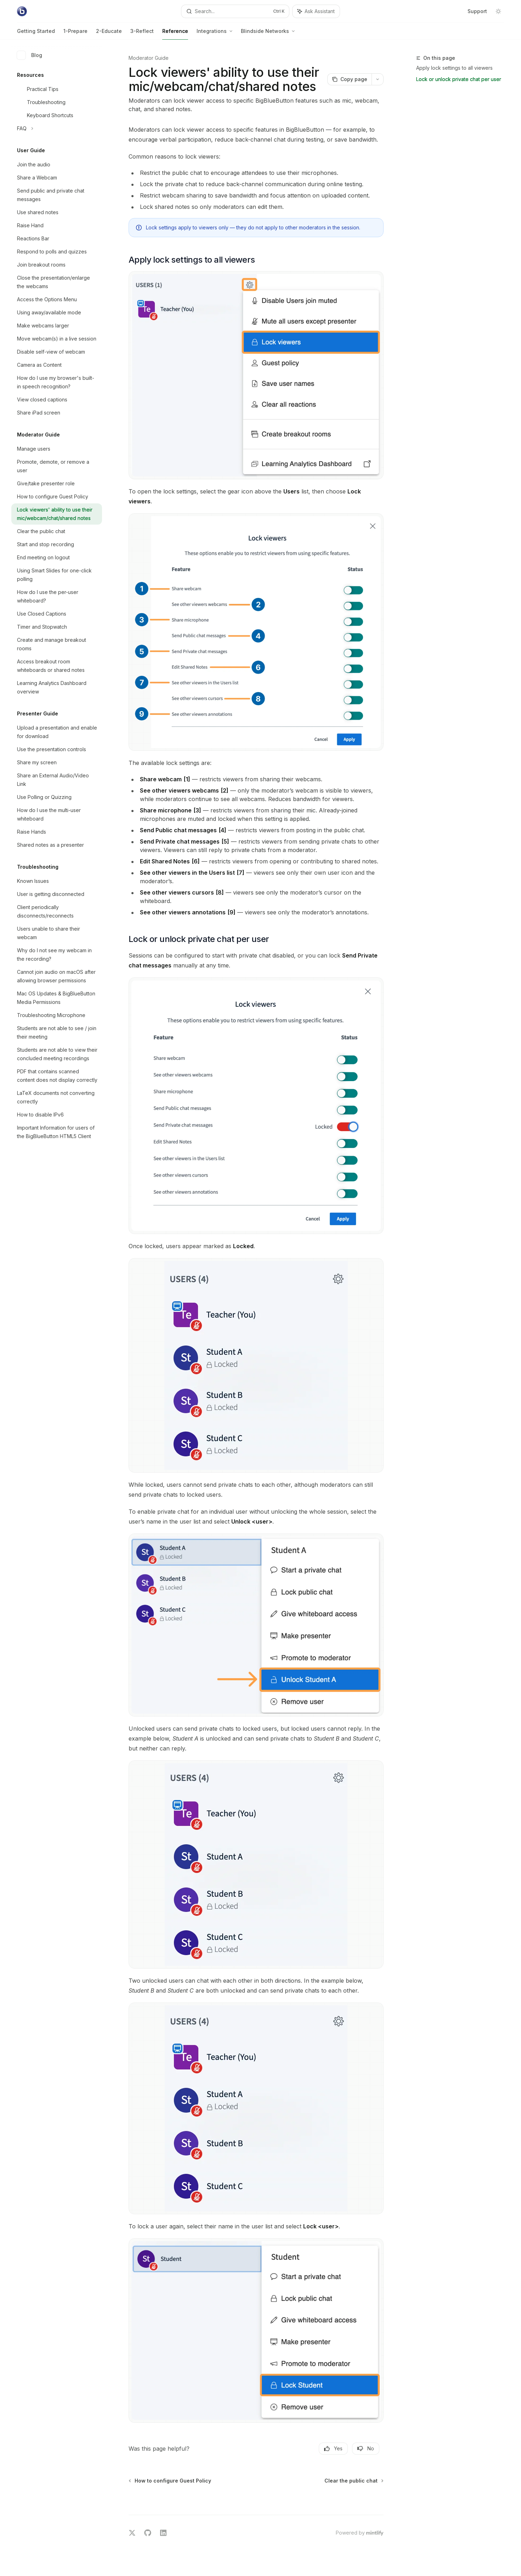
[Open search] (235, 11)
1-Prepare (75, 34)
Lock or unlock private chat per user (458, 79)
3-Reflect (142, 34)
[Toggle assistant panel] (316, 11)
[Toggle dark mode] (498, 11)
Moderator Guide (149, 58)
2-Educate (109, 34)
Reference (175, 34)
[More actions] (378, 79)
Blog (29, 55)
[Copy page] (349, 79)
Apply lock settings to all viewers (454, 68)
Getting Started (36, 34)
